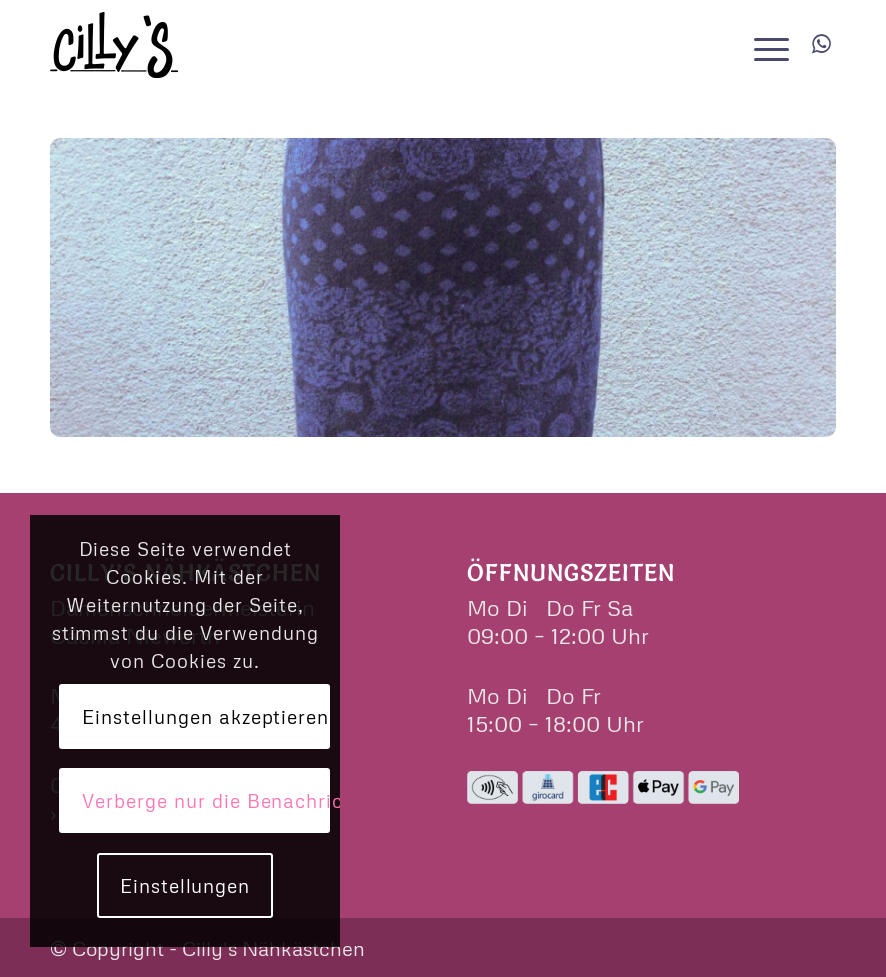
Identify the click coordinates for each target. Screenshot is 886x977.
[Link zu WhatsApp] (821, 44)
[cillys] (114, 45)
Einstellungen (185, 885)
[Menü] (766, 45)
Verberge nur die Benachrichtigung (206, 800)
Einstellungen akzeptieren (205, 716)
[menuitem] (766, 45)
